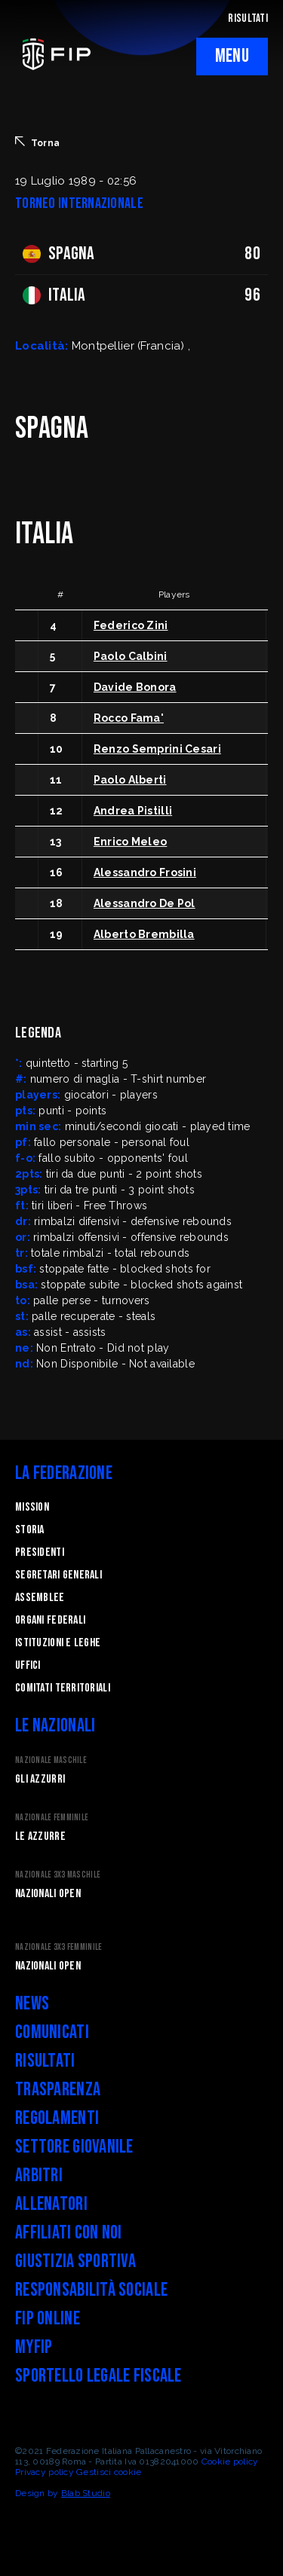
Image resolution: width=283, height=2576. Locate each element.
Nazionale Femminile (51, 1817)
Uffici (28, 1665)
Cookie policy (230, 2461)
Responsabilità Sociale (91, 2290)
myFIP (33, 2347)
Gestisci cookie (108, 2472)
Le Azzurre (40, 1836)
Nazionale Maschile (51, 1760)
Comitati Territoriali (62, 1688)
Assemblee (40, 1598)
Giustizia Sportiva (75, 2261)
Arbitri (39, 2175)
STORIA (30, 1530)
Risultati (45, 2061)
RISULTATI (248, 18)
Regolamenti (57, 2118)
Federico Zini (131, 625)
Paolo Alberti (130, 780)
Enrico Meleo (130, 842)
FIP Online (47, 2318)
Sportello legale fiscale (98, 2376)
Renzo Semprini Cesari (157, 749)
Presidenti (39, 1552)
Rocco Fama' (129, 718)
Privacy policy (44, 2472)
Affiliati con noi (68, 2232)
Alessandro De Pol (144, 903)
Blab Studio (85, 2493)
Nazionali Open (48, 1894)
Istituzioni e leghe (57, 1643)
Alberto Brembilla (144, 934)
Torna (37, 142)
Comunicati (52, 2032)
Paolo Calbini (131, 656)
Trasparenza (57, 2089)
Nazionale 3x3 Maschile (57, 1875)
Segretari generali (58, 1575)
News (32, 2003)
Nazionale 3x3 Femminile (58, 1947)
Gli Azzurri (40, 1779)
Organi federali (50, 1620)
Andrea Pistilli (133, 811)
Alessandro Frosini (145, 872)
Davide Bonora (135, 687)
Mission (32, 1507)
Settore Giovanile (74, 2147)
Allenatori (51, 2204)
